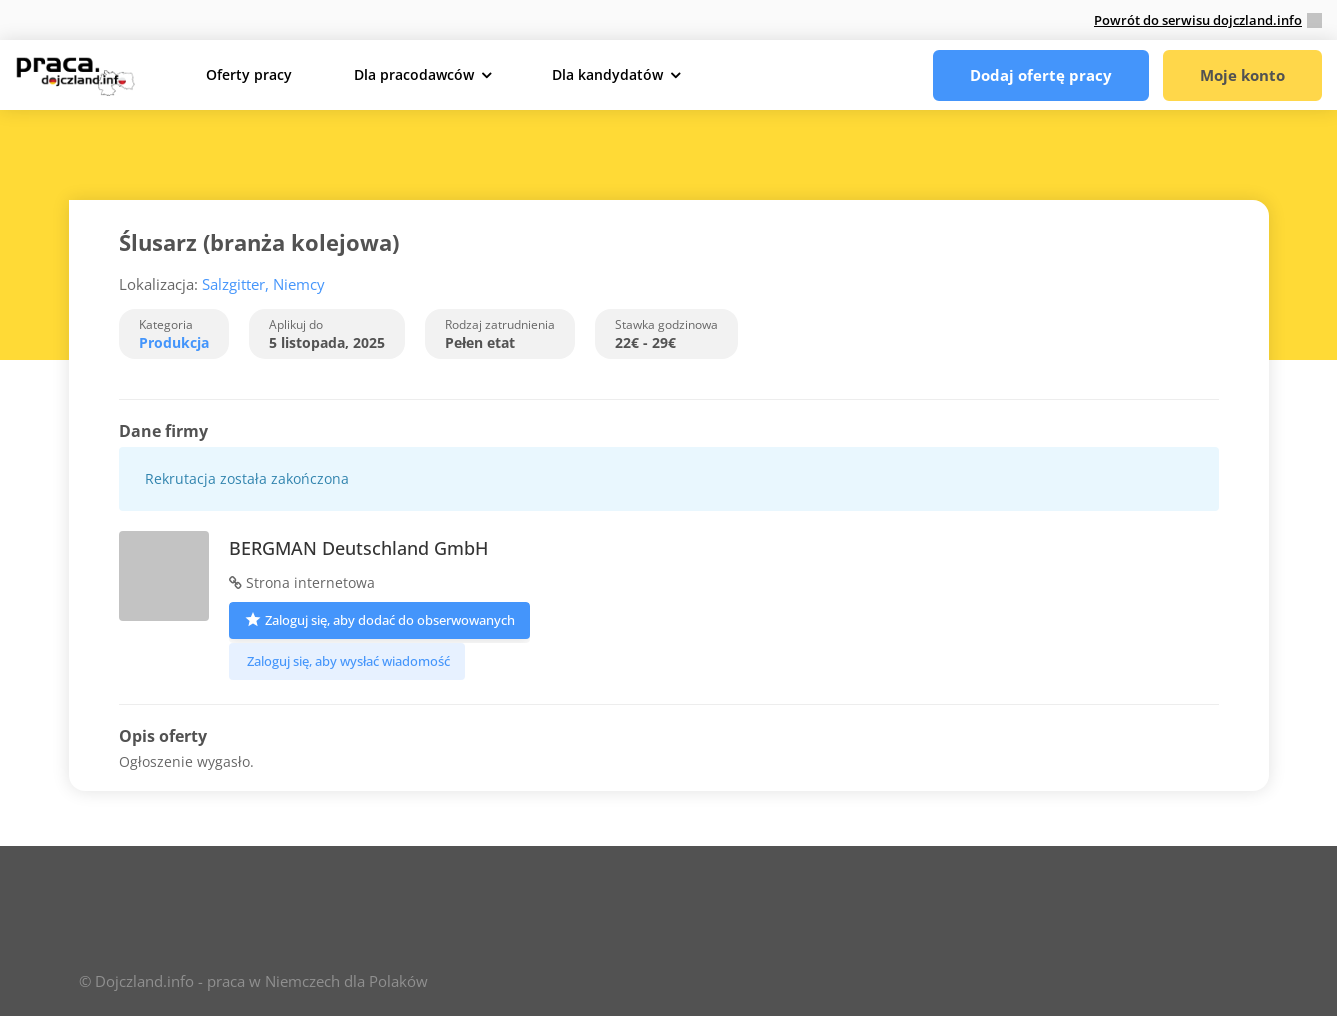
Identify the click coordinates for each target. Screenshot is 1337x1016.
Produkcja (174, 342)
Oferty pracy (249, 74)
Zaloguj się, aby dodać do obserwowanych (379, 618)
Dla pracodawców (414, 74)
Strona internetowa (302, 582)
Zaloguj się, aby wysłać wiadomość (347, 661)
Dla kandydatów (607, 74)
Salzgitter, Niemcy (263, 284)
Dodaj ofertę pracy (1041, 75)
